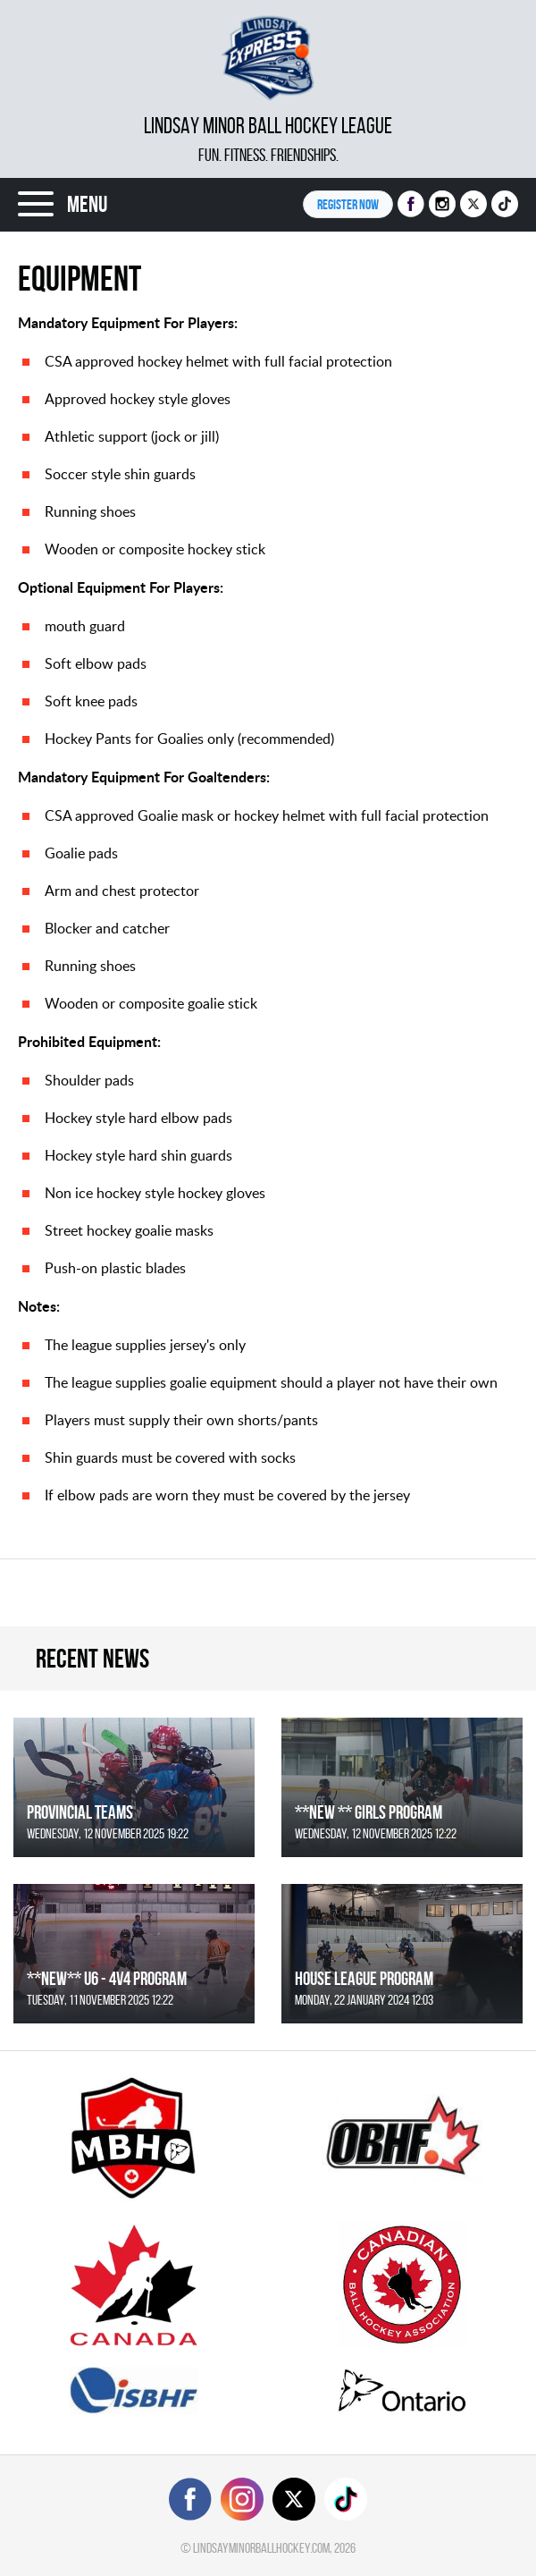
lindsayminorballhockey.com (261, 2547)
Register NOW (348, 204)
